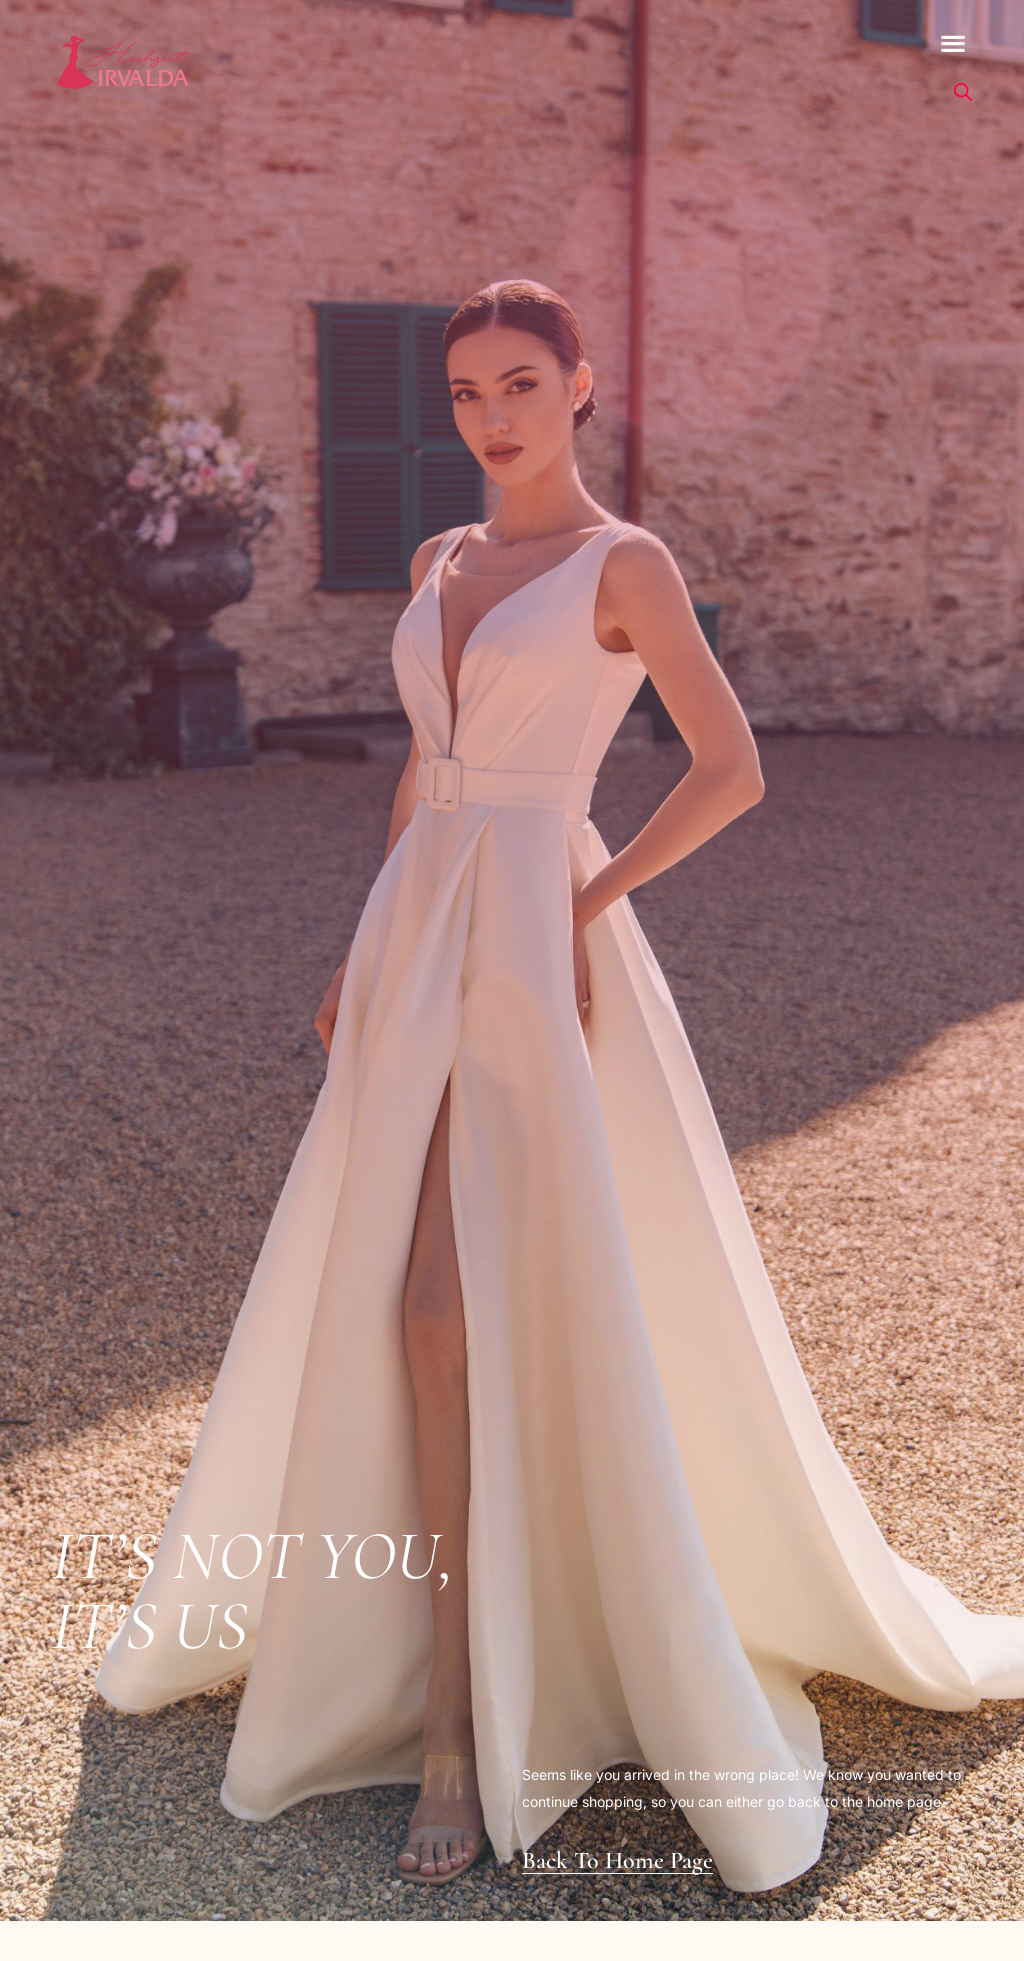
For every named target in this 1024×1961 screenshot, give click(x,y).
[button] (953, 43)
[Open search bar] (963, 92)
